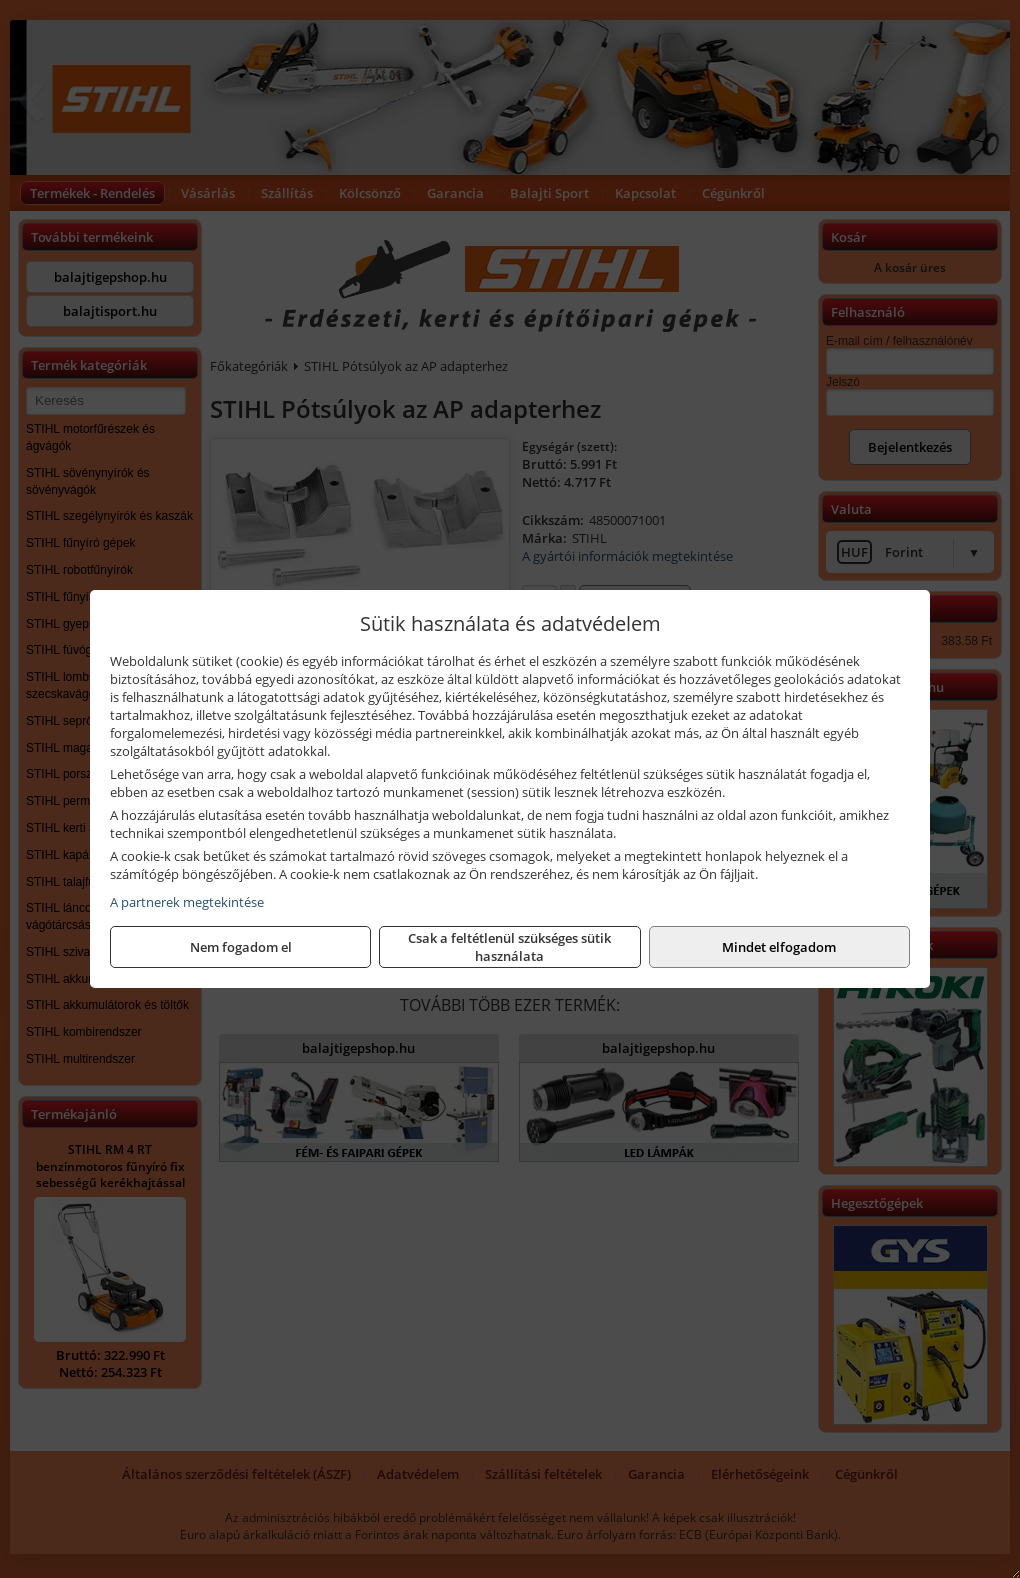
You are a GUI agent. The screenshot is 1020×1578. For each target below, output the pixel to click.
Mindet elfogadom (779, 947)
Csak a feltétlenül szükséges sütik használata (509, 947)
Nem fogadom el (241, 947)
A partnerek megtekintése (187, 902)
